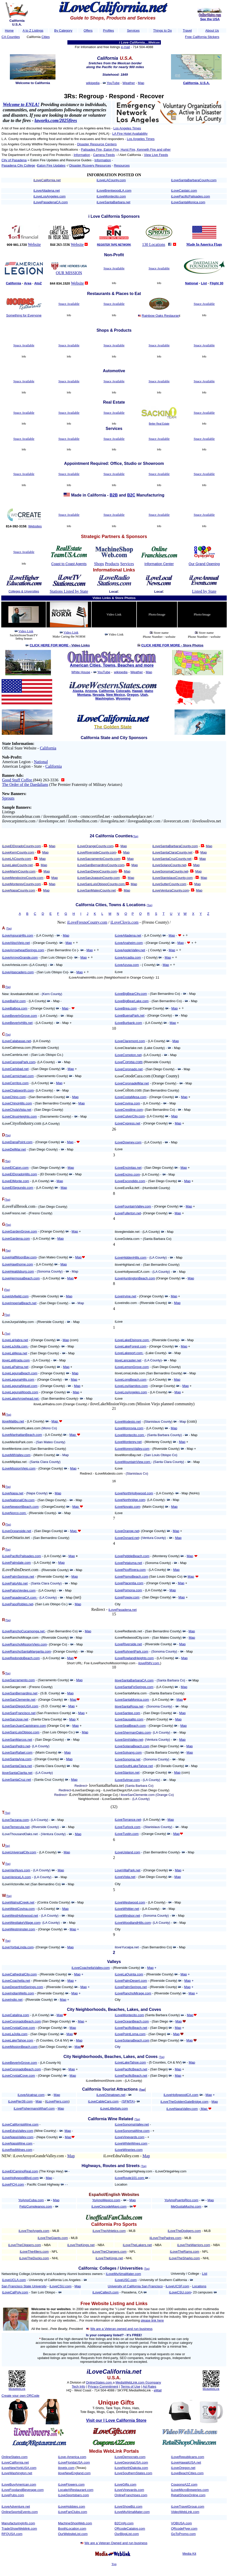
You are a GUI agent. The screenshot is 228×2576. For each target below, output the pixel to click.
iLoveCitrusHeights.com (19, 1116)
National (191, 283)
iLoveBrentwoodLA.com (114, 190)
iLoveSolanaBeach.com (132, 1746)
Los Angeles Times (127, 128)
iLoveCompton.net (128, 1055)
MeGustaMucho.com (186, 2206)
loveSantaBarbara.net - (114, 1787)
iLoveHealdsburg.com (18, 1271)
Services (133, 30)
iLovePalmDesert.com (131, 1981)
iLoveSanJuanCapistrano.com (24, 1726)
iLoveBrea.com (126, 1008)
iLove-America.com (72, 2457)
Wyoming (123, 698)
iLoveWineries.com (129, 2150)
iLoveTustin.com (127, 1834)
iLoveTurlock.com (127, 1827)
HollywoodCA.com (185, 2095)
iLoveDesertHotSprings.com (22, 1987)
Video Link (25, 631)
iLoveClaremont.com (130, 1041)
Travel (187, 30)
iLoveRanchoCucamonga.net (23, 1631)
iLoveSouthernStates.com (133, 2473)
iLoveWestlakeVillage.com (21, 1923)
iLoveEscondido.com (130, 1181)
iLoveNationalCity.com (18, 1500)
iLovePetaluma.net (128, 1563)
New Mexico (115, 695)
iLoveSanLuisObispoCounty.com (101, 884)
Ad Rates (149, 2386)
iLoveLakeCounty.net (17, 865)
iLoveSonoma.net (127, 1759)
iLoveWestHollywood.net (20, 1915)
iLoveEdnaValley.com (17, 2131)
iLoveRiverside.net (128, 1644)
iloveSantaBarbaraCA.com (134, 1680)
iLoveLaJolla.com (15, 1346)
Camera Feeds (104, 155)
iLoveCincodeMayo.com (109, 2206)
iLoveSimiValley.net (129, 1739)
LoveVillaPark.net (127, 1870)
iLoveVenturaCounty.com (170, 890)
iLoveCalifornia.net (47, 180)
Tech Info (78, 2386)
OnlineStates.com (99, 2382)
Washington (104, 698)
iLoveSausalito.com (129, 1719)
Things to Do (162, 30)
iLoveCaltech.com (105, 2292)
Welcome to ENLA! (21, 104)
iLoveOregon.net (183, 2468)
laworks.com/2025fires (56, 120)
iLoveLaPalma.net (15, 1367)
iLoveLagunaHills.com (18, 1379)
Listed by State (204, 591)
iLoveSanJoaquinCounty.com (98, 878)
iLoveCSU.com (60, 2286)
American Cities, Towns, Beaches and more (112, 665)
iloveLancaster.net (128, 1360)
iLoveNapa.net (12, 1493)
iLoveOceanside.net (16, 1531)
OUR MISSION (69, 273)
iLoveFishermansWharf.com (34, 2108)
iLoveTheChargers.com (109, 2251)
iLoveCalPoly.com (15, 2292)
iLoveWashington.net (17, 2473)
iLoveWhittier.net (127, 1909)
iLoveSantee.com (127, 1713)
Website (34, 244)
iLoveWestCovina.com (18, 1909)
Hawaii (137, 691)
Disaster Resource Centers (97, 144)
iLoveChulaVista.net (16, 1110)
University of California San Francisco (135, 2286)
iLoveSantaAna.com (16, 1759)
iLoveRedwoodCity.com (132, 1637)
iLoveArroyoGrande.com (20, 957)
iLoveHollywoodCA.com (132, 1272)
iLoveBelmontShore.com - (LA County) (114, 2081)
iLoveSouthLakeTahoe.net (134, 1766)
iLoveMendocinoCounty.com (22, 878)
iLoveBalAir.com (14, 1001)
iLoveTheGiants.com (53, 2238)
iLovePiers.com (57, 2101)
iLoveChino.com (14, 1097)
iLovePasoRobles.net (17, 1604)
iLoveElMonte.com (15, 1181)
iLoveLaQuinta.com (129, 1974)
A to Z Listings (33, 30)
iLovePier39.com (20, 2101)
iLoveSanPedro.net (16, 1746)
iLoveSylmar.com (127, 1780)
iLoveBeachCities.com (187, 2473)
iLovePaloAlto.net (15, 1583)
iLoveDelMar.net (14, 1149)
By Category (63, 30)
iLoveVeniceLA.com (16, 1877)
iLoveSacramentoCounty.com (98, 859)
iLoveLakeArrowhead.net (20, 1398)
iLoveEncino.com (127, 1174)
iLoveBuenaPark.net (129, 1015)
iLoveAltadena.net (46, 190)
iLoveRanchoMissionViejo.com (24, 1644)
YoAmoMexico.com (106, 2200)
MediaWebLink (17, 2389)
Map (141, 83)
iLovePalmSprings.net (18, 1576)
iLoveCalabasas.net (16, 1041)
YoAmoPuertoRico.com (181, 2200)
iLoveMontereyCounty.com (21, 884)
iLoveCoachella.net (16, 1981)
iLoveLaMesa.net (14, 1353)
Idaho (148, 691)
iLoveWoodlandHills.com (133, 1923)
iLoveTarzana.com (15, 1820)
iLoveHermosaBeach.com (21, 1278)
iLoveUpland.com (127, 1852)
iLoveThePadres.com (165, 2238)
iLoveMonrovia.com (129, 1428)
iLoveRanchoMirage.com (20, 1637)
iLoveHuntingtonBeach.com (135, 1278)
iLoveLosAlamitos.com (131, 1386)
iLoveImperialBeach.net (19, 1303)
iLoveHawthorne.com (17, 1264)
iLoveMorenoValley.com (132, 1449)
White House (80, 672)
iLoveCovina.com (127, 1103)
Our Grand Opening (204, 564)
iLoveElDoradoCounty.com (21, 846)
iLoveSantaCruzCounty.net (171, 859)
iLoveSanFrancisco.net (18, 1713)
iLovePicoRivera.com (130, 1570)
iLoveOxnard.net (127, 1538)
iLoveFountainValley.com (133, 1206)
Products (112, 564)
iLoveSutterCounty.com (169, 884)
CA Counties (11, 37)
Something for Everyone (23, 315)
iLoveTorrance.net (128, 1819)
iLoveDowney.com (128, 1142)
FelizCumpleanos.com (36, 2206)
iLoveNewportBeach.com (20, 1507)
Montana (84, 695)
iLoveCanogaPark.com (18, 1062)
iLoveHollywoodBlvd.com (20, 2178)
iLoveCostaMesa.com (130, 1097)
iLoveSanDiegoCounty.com (97, 871)
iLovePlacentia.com (129, 1583)
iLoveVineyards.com (129, 2137)
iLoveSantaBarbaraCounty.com (194, 180)
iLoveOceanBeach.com (132, 2021)
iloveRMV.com (149, 1663)
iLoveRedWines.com (17, 2150)
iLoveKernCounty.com (18, 852)
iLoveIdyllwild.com (15, 1296)
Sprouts (8, 798)
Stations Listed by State (69, 591)
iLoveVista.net (125, 1877)
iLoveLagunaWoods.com (20, 1392)
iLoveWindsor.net (127, 1915)
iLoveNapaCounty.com (18, 890)
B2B (114, 495)
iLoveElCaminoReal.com (20, 2171)
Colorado (123, 691)
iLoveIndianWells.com (18, 1993)
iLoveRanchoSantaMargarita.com (26, 1651)
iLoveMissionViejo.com (18, 1468)
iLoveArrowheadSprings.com (23, 950)
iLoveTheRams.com (184, 2251)
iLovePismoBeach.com (131, 1576)
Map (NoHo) (191, 1493)
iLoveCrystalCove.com (18, 2028)
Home (9, 30)
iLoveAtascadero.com (18, 972)
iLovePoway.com (127, 1597)
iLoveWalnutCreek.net (18, 1902)
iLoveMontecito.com (111, 196)
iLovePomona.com (128, 1590)
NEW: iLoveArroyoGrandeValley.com (33, 2156)
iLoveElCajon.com (15, 1168)
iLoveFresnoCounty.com (87, 922)
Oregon (132, 695)
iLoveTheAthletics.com (109, 2231)
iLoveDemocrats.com (130, 2457)
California (13, 283)
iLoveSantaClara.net (17, 1766)
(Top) (135, 836)
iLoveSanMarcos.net (17, 1739)
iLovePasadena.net (122, 1610)
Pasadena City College (18, 165)
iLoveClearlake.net (128, 1048)
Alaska (77, 691)
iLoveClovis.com (124, 922)
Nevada (98, 695)
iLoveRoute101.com (130, 2178)
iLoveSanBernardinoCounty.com (100, 865)
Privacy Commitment (103, 2386)
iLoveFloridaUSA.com (74, 2462)
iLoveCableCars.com (103, 2101)
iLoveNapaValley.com (182, 2109)
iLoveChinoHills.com (17, 1103)
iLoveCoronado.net (129, 1069)
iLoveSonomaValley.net (132, 2124)
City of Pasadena (14, 160)
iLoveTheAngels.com (33, 2231)
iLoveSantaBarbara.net (113, 202)
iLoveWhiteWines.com (131, 2143)
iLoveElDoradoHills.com (19, 1174)
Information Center (159, 564)
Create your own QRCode (21, 2395)
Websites (35, 526)
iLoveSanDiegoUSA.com (20, 1706)
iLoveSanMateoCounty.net (96, 890)
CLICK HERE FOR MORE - (60, 645)
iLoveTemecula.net (15, 1827)
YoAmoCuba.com (31, 2200)
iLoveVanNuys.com (16, 1870)
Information (82, 155)
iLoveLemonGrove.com (132, 1367)
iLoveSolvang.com (128, 1752)
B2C (131, 495)
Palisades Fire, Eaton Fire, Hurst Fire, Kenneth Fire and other (126, 149)
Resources (122, 165)
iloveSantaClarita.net (17, 1773)
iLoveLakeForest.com (130, 1346)
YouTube (113, 83)
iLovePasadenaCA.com (50, 202)
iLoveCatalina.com (15, 2015)
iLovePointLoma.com (130, 2034)
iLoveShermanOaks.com (133, 1732)
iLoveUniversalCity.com (19, 1852)
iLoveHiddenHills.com (130, 1257)
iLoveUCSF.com (177, 2286)
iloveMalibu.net (13, 1421)
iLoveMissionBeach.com (19, 2047)
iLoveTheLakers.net (137, 2245)
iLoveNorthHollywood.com (134, 1493)
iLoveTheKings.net (81, 2245)
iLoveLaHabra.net (15, 1340)
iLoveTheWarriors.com (193, 2245)
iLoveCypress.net (127, 1123)
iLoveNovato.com (127, 1507)
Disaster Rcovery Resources (90, 165)
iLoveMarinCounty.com (18, 871)
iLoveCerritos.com (15, 1083)
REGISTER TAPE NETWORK (114, 244)
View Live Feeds (156, 155)
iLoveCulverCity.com (130, 1116)
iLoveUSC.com (126, 2280)
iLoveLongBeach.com (130, 1379)
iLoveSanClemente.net (18, 1699)
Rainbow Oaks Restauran (160, 316)
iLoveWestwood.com (130, 1902)
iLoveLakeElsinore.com (132, 1340)
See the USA (210, 19)
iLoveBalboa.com (14, 1008)
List (204, 283)
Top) (7, 1290)
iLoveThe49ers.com (34, 2251)
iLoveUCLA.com (14, 2280)
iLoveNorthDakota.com (131, 2468)
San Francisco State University (24, 2286)
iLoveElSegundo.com (17, 1188)
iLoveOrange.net (127, 1531)
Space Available (113, 268)
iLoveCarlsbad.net (15, 1069)
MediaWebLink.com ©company (138, 2382)
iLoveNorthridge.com (130, 1500)
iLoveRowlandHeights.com (134, 1658)
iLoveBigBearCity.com (131, 994)
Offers (88, 30)
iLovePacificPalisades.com (190, 196)
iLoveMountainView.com (133, 1462)
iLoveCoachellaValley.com (91, 1968)
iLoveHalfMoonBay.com (19, 1257)
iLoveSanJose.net (15, 1719)
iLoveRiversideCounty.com (96, 852)
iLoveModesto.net (128, 1421)
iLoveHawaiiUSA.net (186, 2462)
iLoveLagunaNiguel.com (19, 1386)
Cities (46, 37)
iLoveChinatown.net (111, 2095)
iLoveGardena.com (16, 1238)
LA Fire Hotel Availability (129, 133)
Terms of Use (130, 2386)
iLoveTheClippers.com (24, 2245)
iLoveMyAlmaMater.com (123, 2274)
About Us (212, 30)
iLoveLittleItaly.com (114, 2108)
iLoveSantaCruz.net (16, 1779)
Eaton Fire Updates (51, 165)
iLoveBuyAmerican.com (19, 2484)
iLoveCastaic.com (184, 190)
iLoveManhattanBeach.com (22, 1435)
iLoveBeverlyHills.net (17, 1023)
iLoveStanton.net (127, 1772)
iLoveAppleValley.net (130, 950)
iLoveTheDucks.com (34, 2258)
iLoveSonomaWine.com (132, 2131)
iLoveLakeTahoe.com (17, 2040)
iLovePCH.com (13, 2184)
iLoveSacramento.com (18, 1680)
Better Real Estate (159, 423)
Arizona (91, 691)
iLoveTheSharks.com (184, 2258)
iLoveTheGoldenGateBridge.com (184, 2102)
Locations (199, 2286)
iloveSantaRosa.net (129, 1706)
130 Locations (153, 244)
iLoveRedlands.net (128, 1631)
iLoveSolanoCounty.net (169, 865)
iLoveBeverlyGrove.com (19, 1016)
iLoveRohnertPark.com (131, 1651)
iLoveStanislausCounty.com (172, 878)
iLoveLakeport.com (129, 1353)
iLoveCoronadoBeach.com (21, 2021)
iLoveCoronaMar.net (132, 1083)
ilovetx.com (66, 2468)
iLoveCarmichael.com (18, 1076)
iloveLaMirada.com (16, 1360)
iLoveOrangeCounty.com (95, 846)
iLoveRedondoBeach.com (21, 1658)
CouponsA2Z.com (184, 2484)
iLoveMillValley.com (16, 1455)
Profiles (108, 30)
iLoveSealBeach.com (130, 1726)
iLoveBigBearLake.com (132, 1001)
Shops (99, 564)
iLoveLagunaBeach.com (19, 1373)
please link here (152, 2320)
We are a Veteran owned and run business (121, 2329)
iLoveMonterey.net (128, 1442)
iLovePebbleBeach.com (132, 1556)
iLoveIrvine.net (125, 1296)
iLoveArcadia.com (128, 957)
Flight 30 (216, 283)
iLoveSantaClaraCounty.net (172, 852)
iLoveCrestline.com (129, 1110)
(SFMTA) (128, 2101)
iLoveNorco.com (14, 1513)
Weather (129, 83)
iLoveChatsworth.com (18, 1090)
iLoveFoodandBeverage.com (23, 2490)
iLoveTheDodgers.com (184, 2231)
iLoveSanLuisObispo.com (20, 1732)
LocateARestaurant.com (75, 2490)
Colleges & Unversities (24, 591)
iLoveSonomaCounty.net (170, 871)
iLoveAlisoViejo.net (16, 943)
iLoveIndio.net (12, 2000)
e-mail (125, 47)
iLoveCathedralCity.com (19, 1974)
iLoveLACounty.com (111, 180)
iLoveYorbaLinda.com (18, 1947)
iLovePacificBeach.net (131, 2028)
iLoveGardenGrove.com (19, 1231)
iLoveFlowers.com (71, 2484)
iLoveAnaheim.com (129, 943)
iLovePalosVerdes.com (18, 1590)
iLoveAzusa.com (127, 965)
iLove (119, 1062)
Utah (144, 695)
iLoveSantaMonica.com (188, 202)
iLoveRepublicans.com (187, 2457)
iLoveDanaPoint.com (17, 1142)
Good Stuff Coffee (17, 780)
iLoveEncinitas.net (128, 1168)
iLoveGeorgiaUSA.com (131, 2462)
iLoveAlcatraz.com (31, 2095)
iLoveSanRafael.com (17, 1752)
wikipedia (92, 83)
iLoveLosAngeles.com (49, 196)
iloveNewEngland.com (74, 2473)
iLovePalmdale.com (16, 1562)
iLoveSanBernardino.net (19, 1693)
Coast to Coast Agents (68, 564)
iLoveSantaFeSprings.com (134, 1687)
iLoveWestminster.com (18, 1929)
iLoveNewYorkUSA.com (19, 2468)
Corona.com (133, 1062)
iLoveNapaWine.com (17, 2143)
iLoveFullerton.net (128, 1213)
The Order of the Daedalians (25, 784)
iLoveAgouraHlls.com (17, 935)
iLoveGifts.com (125, 2484)
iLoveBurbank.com (128, 1023)
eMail (158, 2390)
